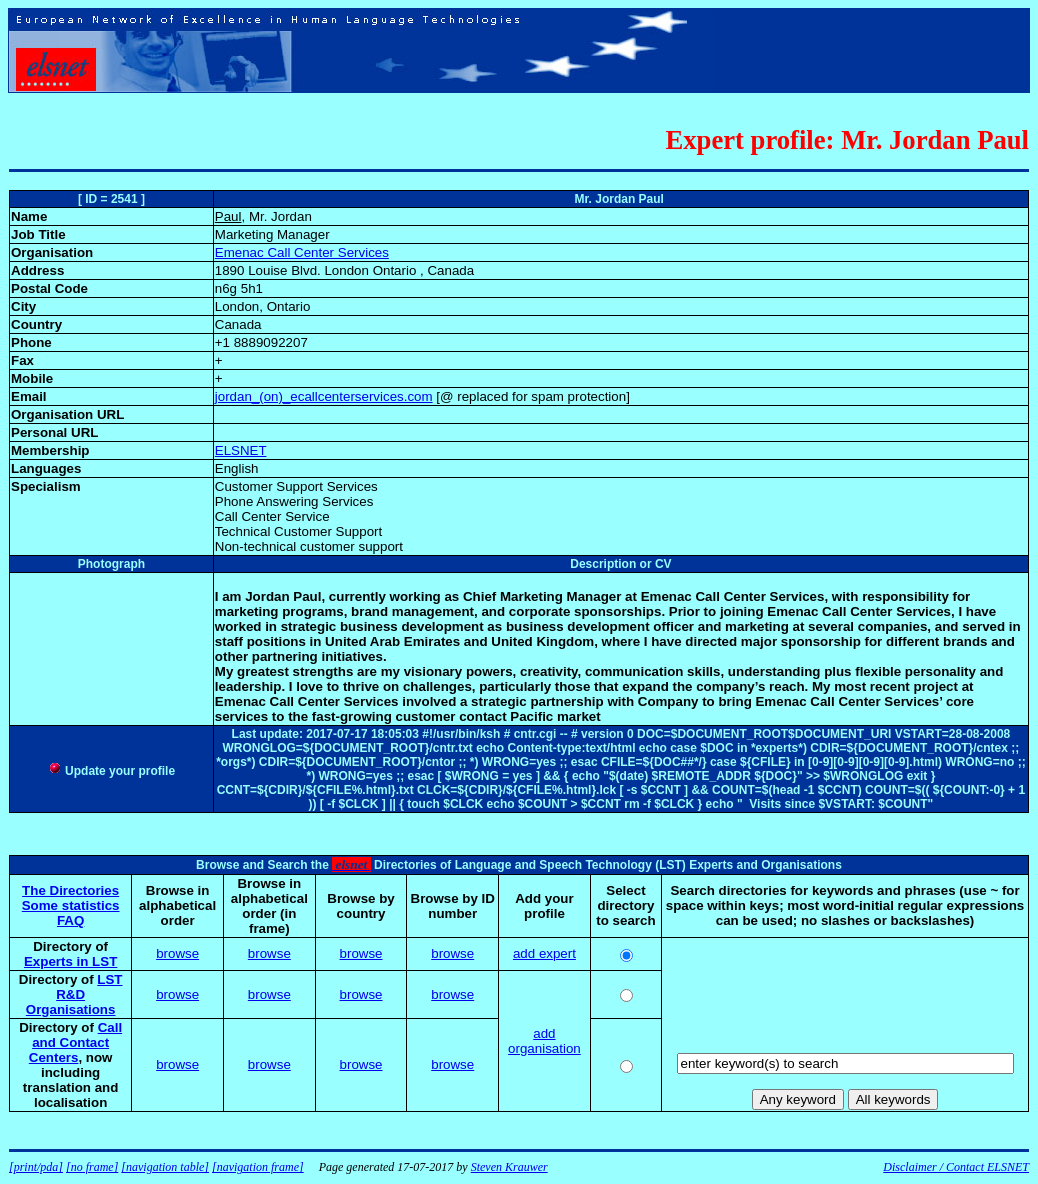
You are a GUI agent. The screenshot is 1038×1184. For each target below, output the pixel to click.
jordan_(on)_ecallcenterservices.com (324, 396)
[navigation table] (165, 1167)
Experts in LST (70, 961)
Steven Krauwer (509, 1167)
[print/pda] (36, 1167)
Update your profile (111, 771)
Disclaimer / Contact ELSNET (956, 1167)
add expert (544, 953)
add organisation (544, 1041)
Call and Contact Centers (75, 1042)
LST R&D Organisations (74, 994)
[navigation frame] (258, 1167)
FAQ (70, 920)
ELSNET (241, 450)
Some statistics (71, 905)
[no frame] (92, 1167)
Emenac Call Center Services (302, 252)
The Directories (70, 890)
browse (177, 953)
